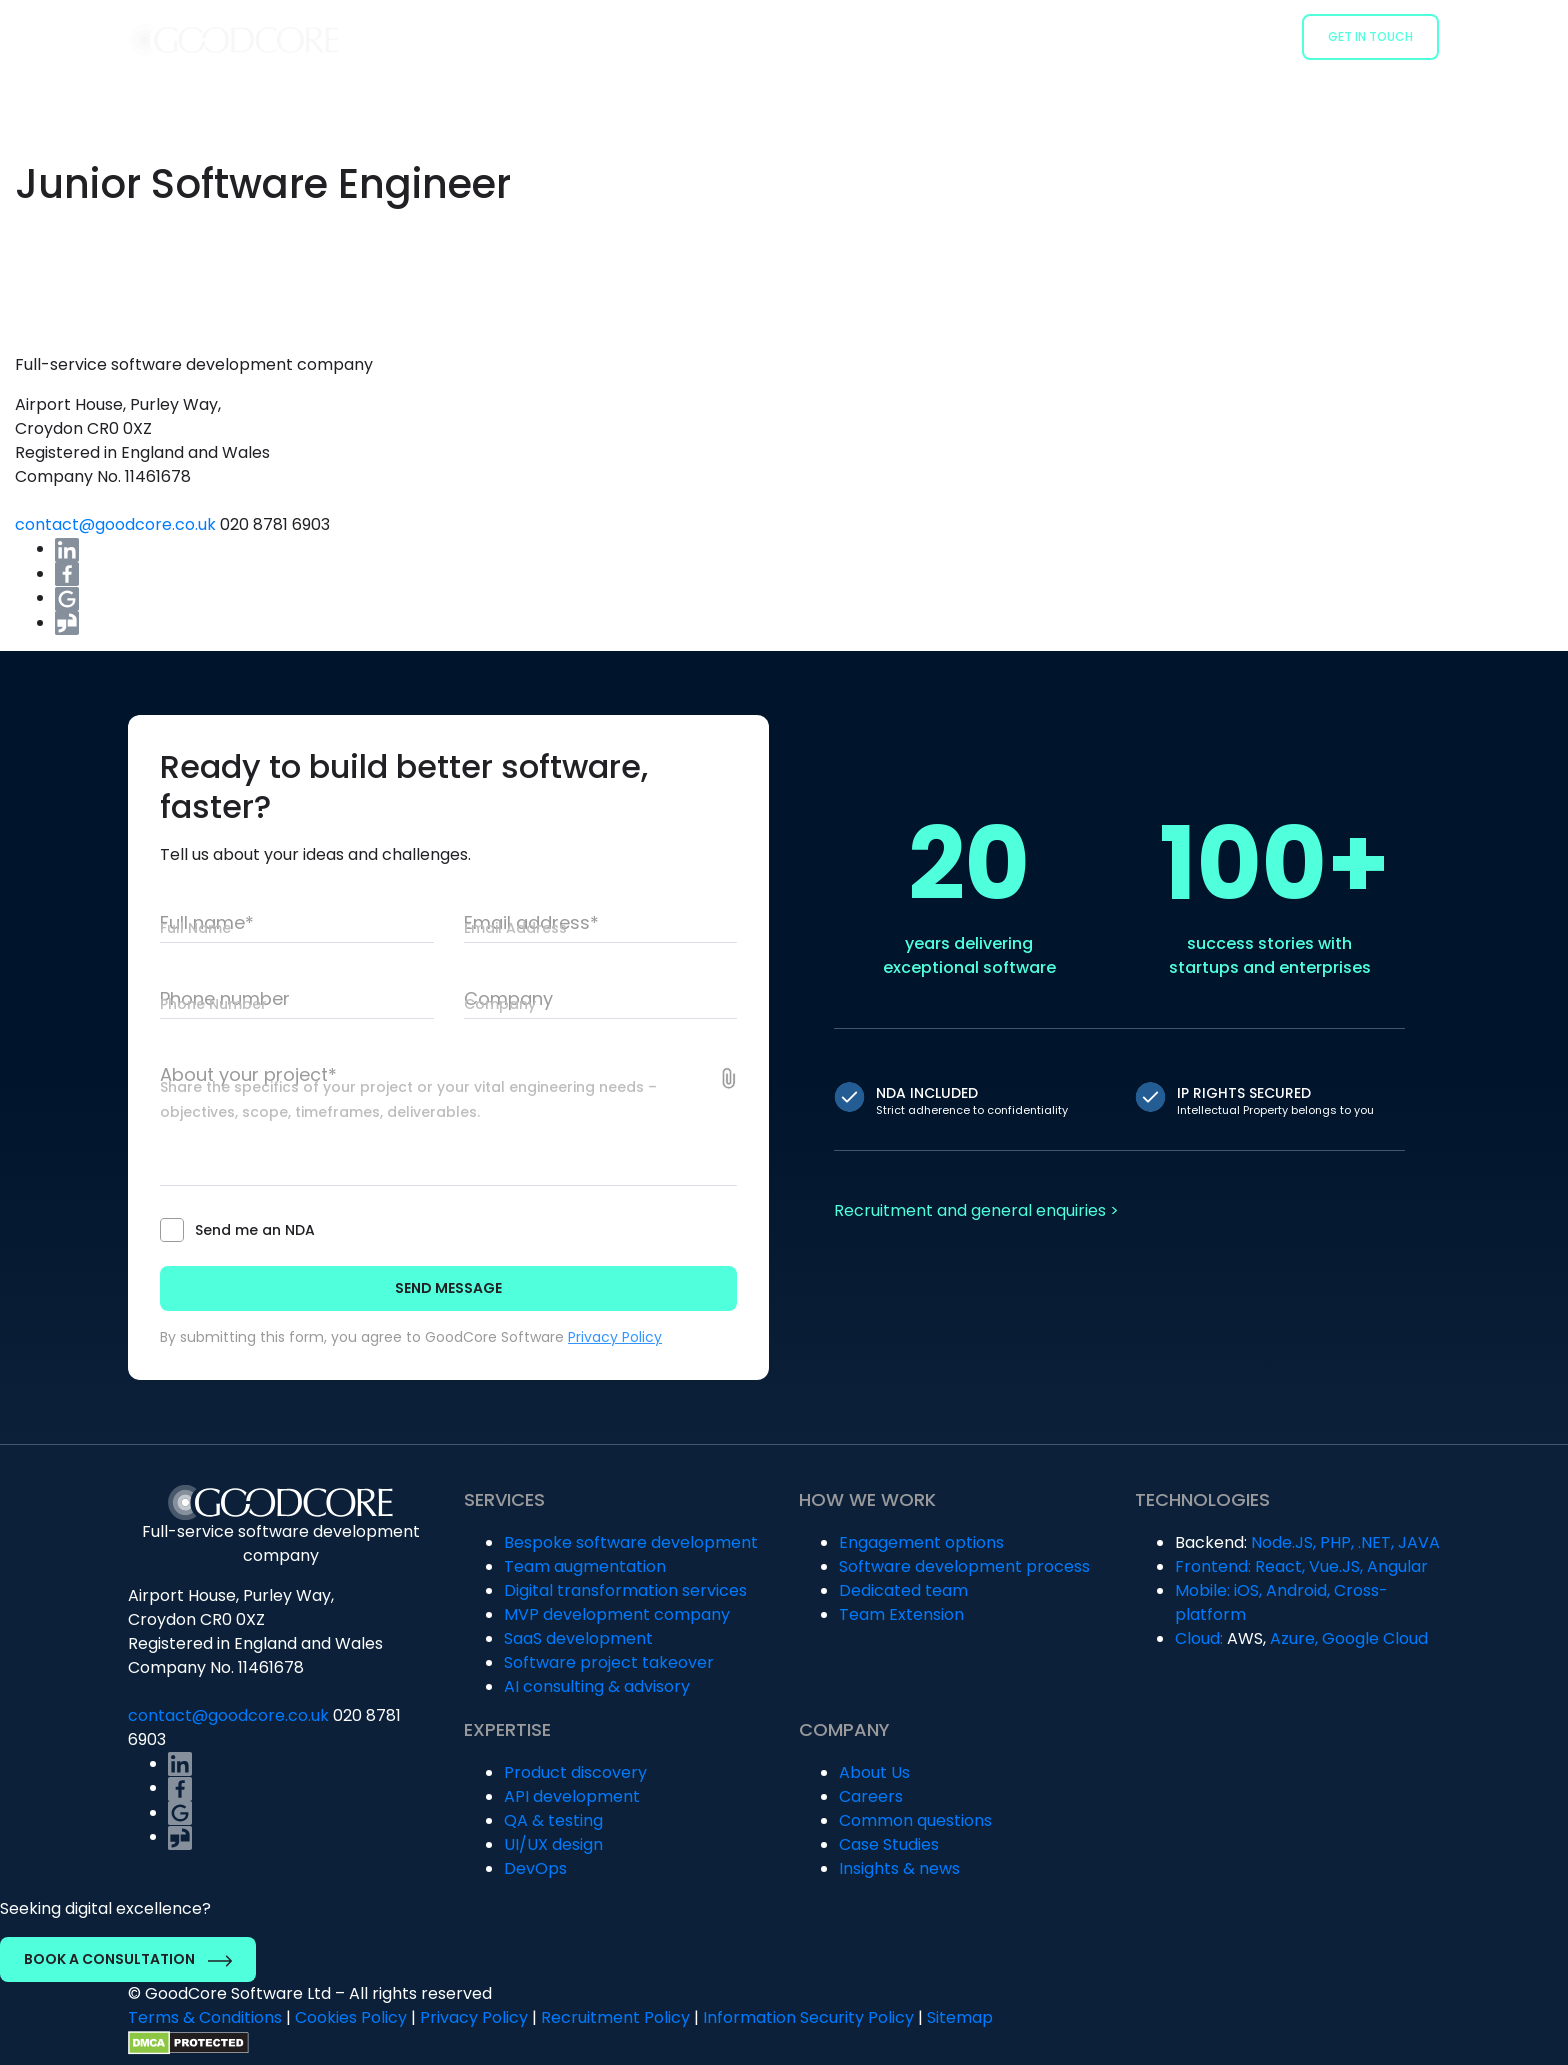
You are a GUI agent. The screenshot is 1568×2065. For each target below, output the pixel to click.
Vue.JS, (1336, 1566)
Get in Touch (1370, 36)
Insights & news (899, 1868)
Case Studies (1135, 36)
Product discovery (575, 1772)
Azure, (1294, 1638)
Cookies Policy (351, 2017)
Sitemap (960, 2017)
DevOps (535, 1868)
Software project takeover (609, 1662)
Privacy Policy (615, 1337)
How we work (905, 36)
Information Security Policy (808, 2017)
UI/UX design (553, 1844)
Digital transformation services (625, 1590)
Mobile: (1202, 1590)
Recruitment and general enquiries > (976, 1210)
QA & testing (553, 1820)
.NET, (1376, 1542)
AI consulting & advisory (597, 1686)
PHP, (1337, 1542)
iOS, (1248, 1590)
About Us (874, 1772)
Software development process (964, 1566)
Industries (1023, 36)
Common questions (915, 1820)
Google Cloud (1375, 1638)
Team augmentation (585, 1566)
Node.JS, (1283, 1542)
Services (795, 36)
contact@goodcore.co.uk (117, 524)
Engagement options (921, 1542)
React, (1280, 1566)
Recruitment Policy (615, 2017)
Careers (871, 1796)
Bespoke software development (631, 1542)
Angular (1397, 1566)
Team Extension (901, 1614)
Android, (1298, 1590)
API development (572, 1796)
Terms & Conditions (205, 2017)
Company (1242, 36)
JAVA (1419, 1542)
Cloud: (1199, 1638)
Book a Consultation (128, 1959)
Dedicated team (903, 1590)
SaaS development (578, 1638)
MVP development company (617, 1614)
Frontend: (1213, 1566)
